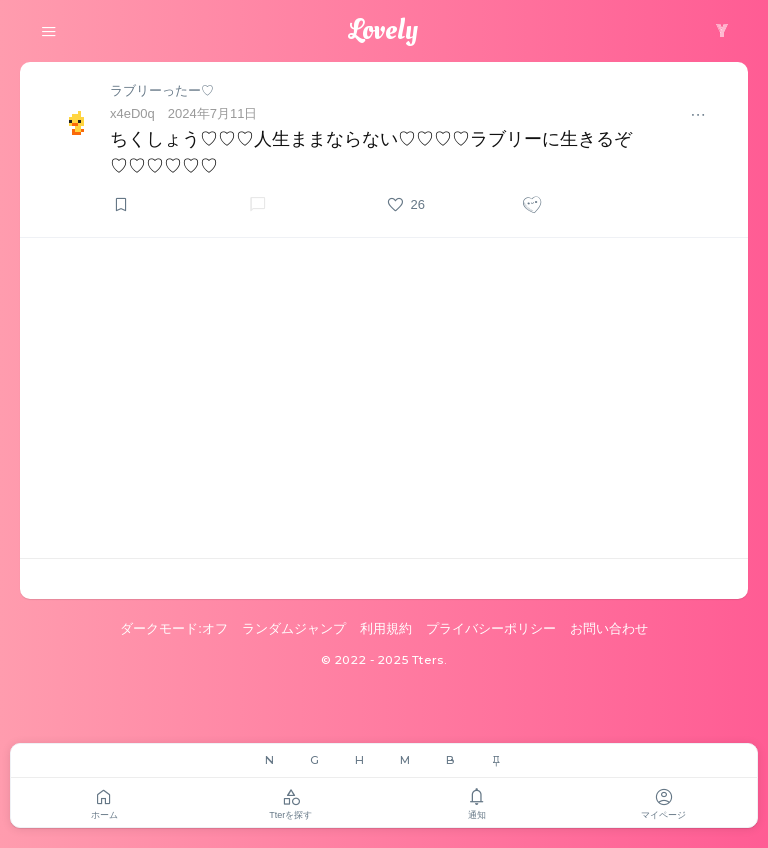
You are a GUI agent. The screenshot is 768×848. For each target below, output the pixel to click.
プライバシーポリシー (491, 628)
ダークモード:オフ (174, 628)
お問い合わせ (609, 628)
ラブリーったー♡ (162, 90)
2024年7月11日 (213, 113)
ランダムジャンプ (294, 628)
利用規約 (386, 628)
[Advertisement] (384, 398)
